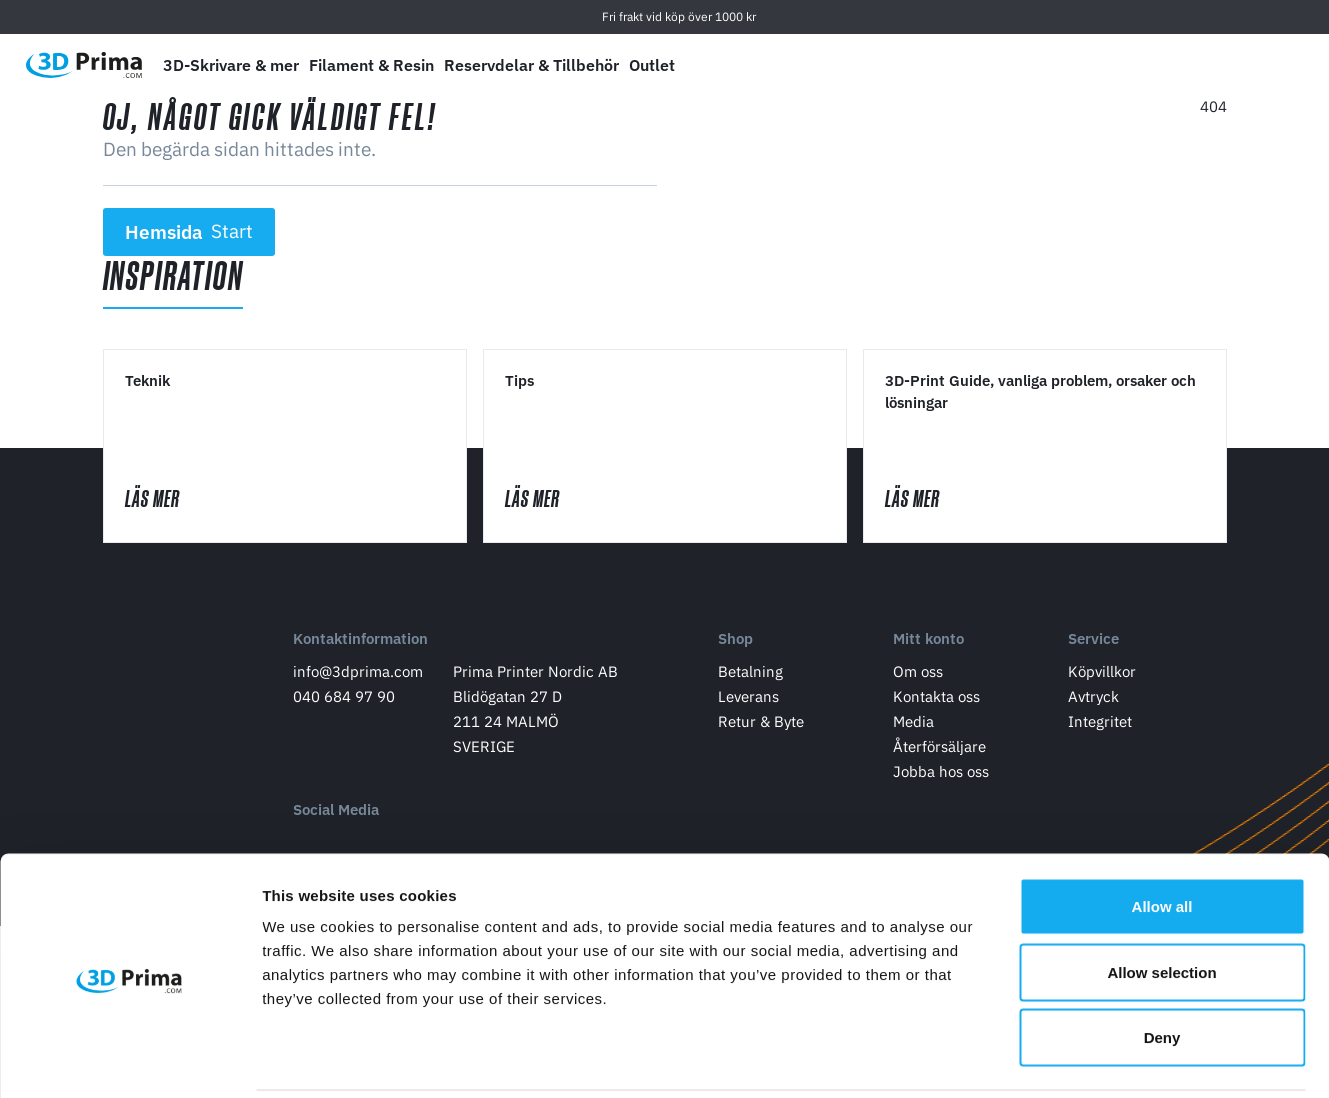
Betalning (750, 675)
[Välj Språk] (1135, 65)
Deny (1162, 966)
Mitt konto (928, 643)
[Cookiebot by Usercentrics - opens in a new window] (129, 1059)
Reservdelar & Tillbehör (531, 65)
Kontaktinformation (360, 643)
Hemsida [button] (189, 232)
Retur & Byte (761, 725)
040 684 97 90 (344, 700)
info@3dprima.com (358, 675)
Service (1093, 643)
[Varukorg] (1276, 65)
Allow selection (1161, 901)
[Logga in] (1230, 65)
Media (913, 725)
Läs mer (174, 500)
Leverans (748, 700)
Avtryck (1093, 700)
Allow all (1162, 835)
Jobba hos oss (941, 775)
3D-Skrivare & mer (231, 65)
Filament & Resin (371, 65)
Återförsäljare (939, 750)
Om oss (918, 675)
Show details (1049, 1058)
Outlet (652, 65)
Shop (735, 643)
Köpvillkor (1102, 675)
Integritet (1100, 725)
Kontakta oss (936, 700)
